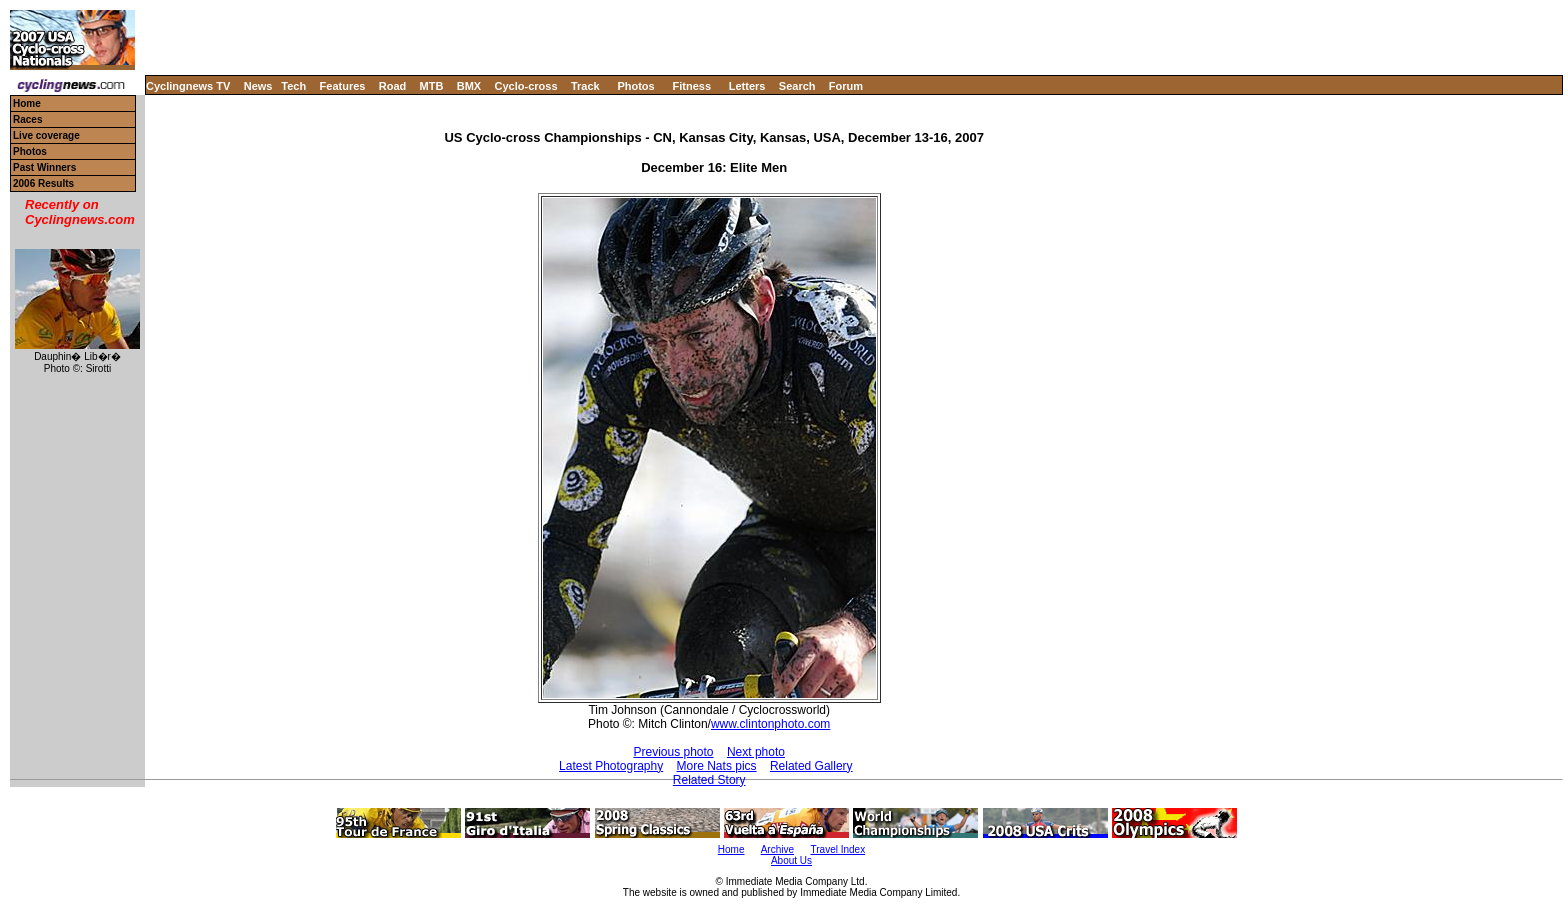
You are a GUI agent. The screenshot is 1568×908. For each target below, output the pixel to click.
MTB (432, 86)
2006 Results (43, 183)
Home (27, 103)
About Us (791, 860)
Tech (293, 86)
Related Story (709, 780)
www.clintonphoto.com (770, 724)
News (258, 86)
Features (343, 86)
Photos (635, 86)
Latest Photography (611, 766)
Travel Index (838, 849)
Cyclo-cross (526, 86)
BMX (469, 86)
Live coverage (46, 135)
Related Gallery (811, 766)
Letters (747, 86)
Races (27, 119)
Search (797, 86)
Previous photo (673, 752)
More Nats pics (717, 766)
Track (585, 86)
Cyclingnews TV (188, 86)
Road (393, 86)
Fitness (691, 86)
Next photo (756, 752)
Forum (846, 86)
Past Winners (44, 167)
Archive (777, 849)
